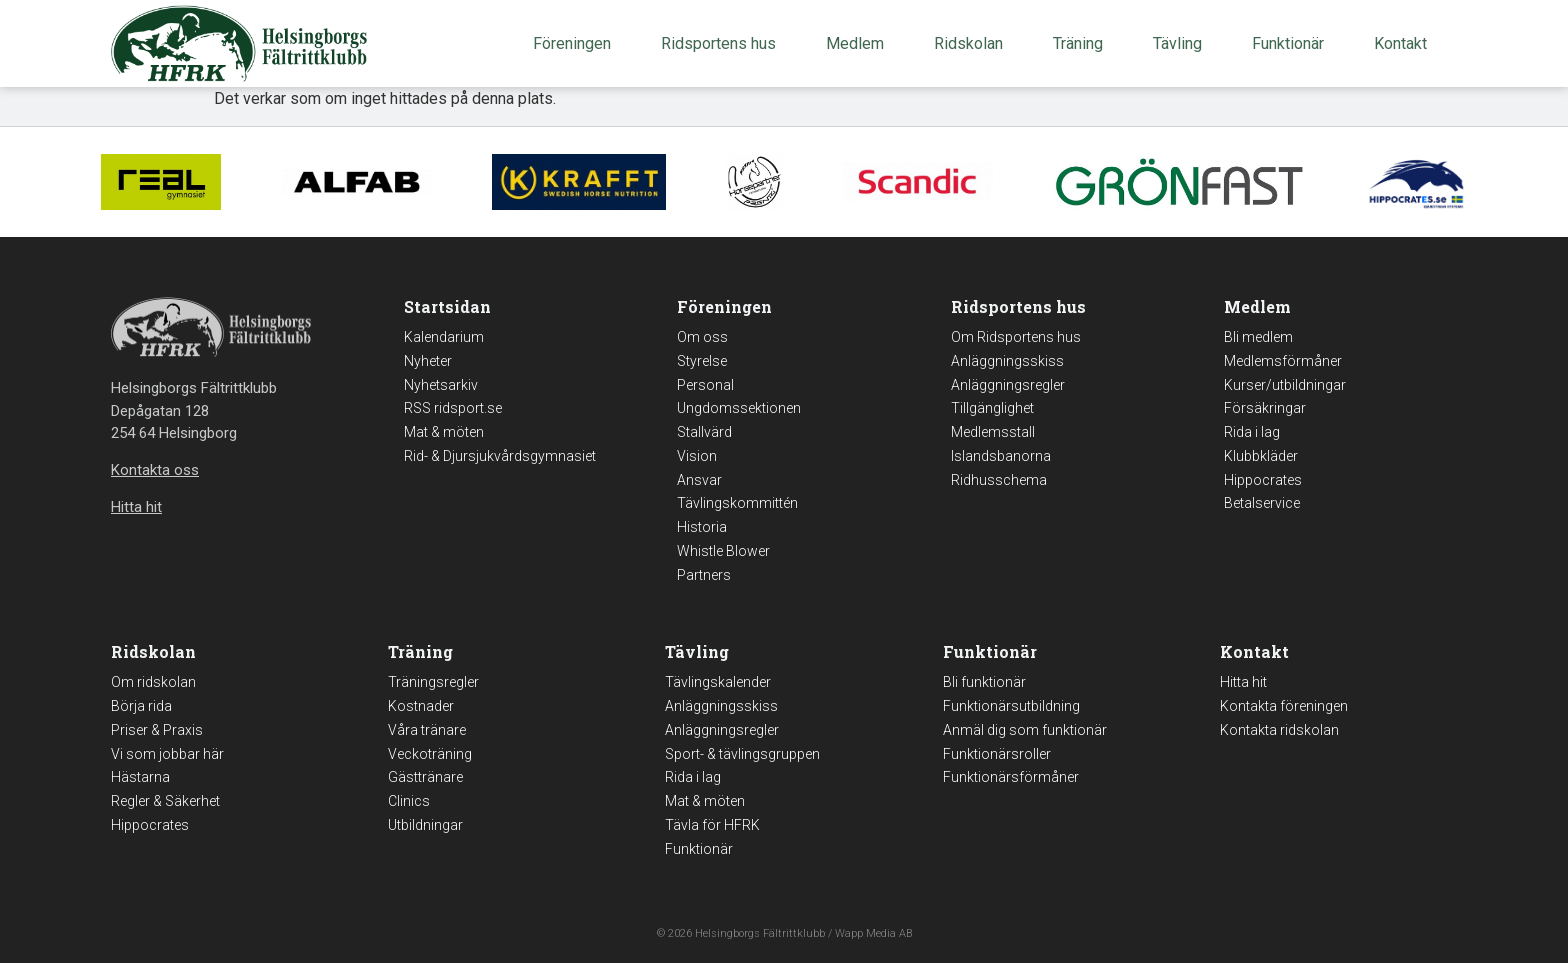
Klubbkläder (1261, 456)
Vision (697, 456)
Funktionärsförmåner (1011, 777)
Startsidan (447, 306)
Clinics (409, 801)
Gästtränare (425, 777)
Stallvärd (704, 432)
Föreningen (577, 44)
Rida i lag (1252, 432)
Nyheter (428, 361)
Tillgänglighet (992, 408)
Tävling (1182, 44)
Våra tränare (427, 730)
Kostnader (421, 706)
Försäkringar (1265, 408)
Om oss (702, 337)
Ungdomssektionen (739, 408)
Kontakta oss (155, 470)
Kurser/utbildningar (1285, 385)
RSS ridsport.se (453, 408)
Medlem (860, 44)
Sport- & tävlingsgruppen (742, 754)
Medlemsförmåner (1283, 361)
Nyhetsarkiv (441, 385)
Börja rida (141, 706)
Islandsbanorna (1001, 456)
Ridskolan (973, 44)
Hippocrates (1263, 480)
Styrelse (702, 361)
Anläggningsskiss (1007, 361)
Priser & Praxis (157, 730)
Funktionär (1293, 44)
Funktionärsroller (997, 754)
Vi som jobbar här (167, 754)
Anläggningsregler (1008, 385)
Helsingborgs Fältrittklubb (760, 933)
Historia (702, 527)
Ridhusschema (999, 480)
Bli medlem (1258, 337)
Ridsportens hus (723, 44)
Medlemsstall (993, 432)
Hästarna (140, 777)
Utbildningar (425, 825)
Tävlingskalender (718, 682)
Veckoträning (430, 754)
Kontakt (1405, 44)
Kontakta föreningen (1284, 706)
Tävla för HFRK (712, 825)
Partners (704, 575)
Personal (705, 385)
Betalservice (1262, 503)
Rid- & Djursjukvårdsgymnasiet (500, 456)
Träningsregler (433, 682)
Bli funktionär (984, 682)
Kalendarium (444, 337)
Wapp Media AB (873, 933)
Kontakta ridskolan (1279, 730)
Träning (1083, 44)
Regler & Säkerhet (165, 801)
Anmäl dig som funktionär (1025, 730)
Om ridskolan (153, 682)
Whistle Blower (723, 551)
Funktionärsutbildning (1011, 706)
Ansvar (699, 480)
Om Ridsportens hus (1016, 337)
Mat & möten (444, 432)
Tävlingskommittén (737, 503)
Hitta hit (1243, 682)
